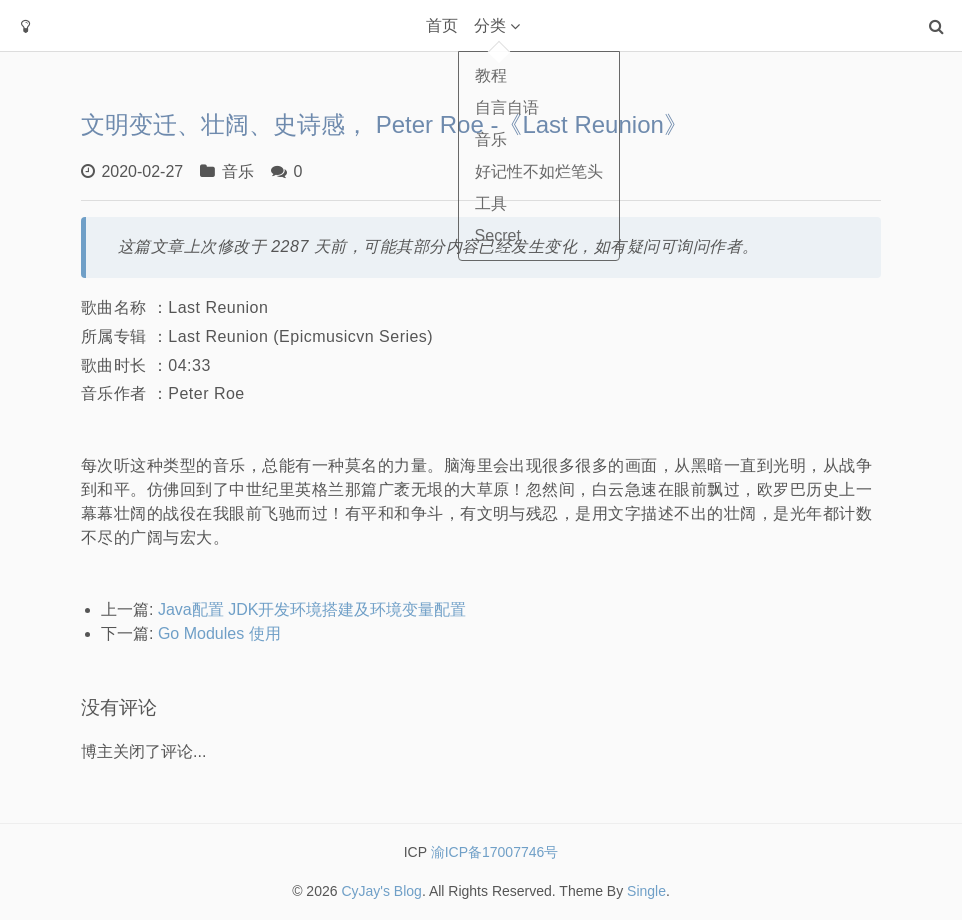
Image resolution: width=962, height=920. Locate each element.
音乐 (238, 171)
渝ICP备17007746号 (493, 852)
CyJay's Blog (381, 891)
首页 (442, 25)
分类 (490, 25)
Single (646, 891)
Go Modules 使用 (219, 633)
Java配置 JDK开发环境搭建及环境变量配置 (312, 609)
